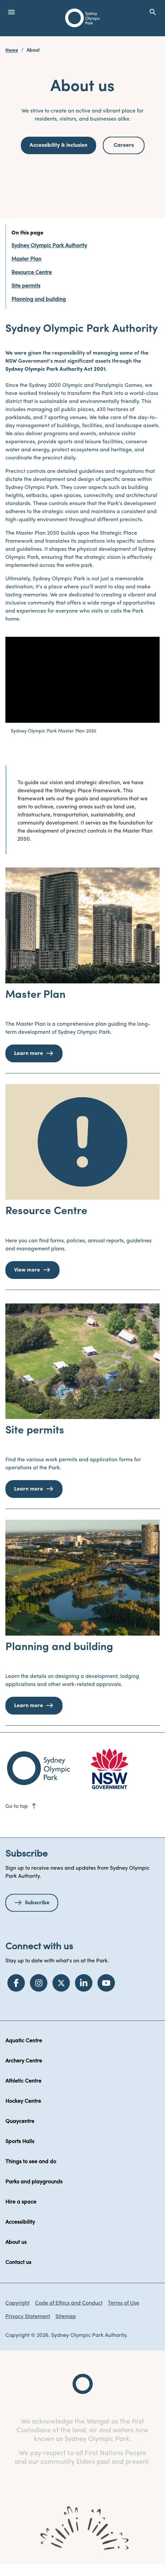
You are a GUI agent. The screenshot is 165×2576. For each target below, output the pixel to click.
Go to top (21, 1806)
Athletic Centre (23, 2081)
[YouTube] (106, 1983)
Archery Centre (23, 2061)
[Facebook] (16, 1983)
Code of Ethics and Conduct (68, 2303)
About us (16, 2242)
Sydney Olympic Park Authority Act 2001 (55, 369)
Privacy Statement (27, 2316)
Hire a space (20, 2202)
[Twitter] (61, 1983)
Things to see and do (30, 2162)
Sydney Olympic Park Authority (49, 246)
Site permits (25, 286)
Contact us (18, 2262)
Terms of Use (123, 2303)
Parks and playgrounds (34, 2182)
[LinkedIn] (83, 1983)
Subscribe (37, 1903)
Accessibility (20, 2222)
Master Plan (26, 259)
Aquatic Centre (23, 2041)
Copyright (17, 2303)
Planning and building (38, 299)
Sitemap (65, 2316)
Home (11, 50)
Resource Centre (31, 272)
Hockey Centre (23, 2101)
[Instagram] (38, 1983)
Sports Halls (19, 2141)
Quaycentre (19, 2121)
